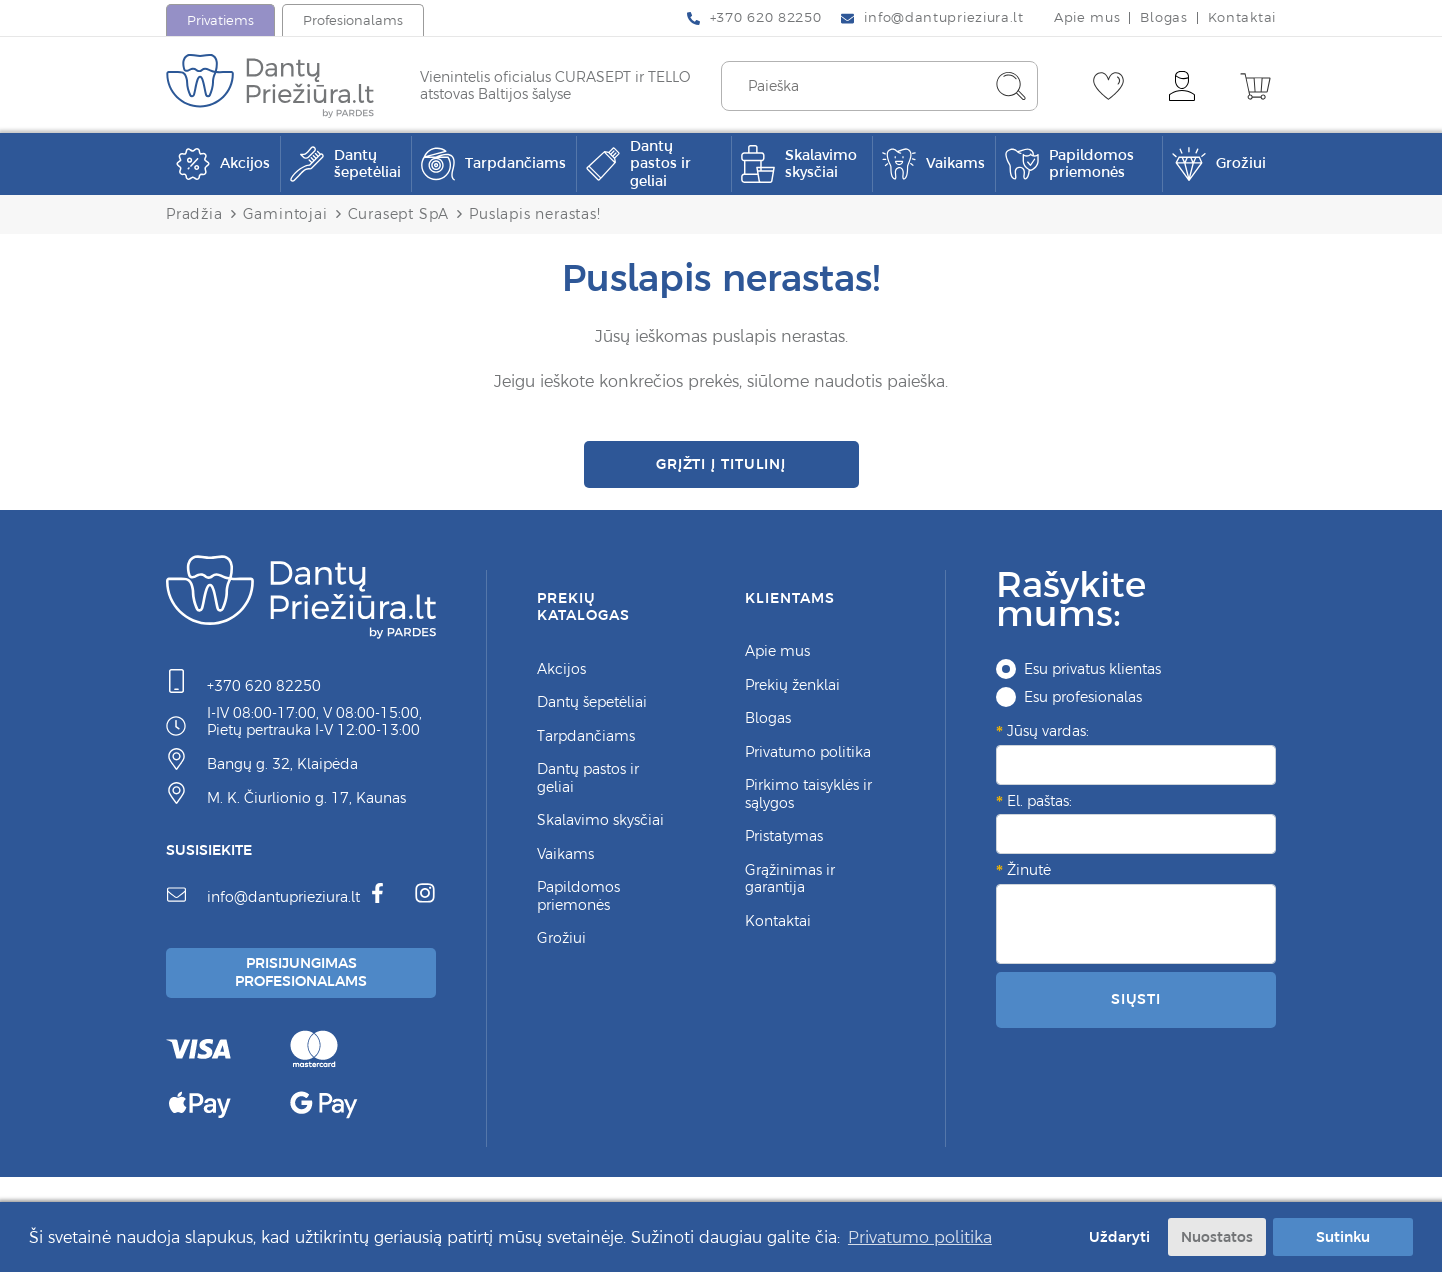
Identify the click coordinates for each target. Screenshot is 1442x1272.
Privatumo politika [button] (920, 1236)
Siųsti (1136, 1008)
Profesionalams (353, 20)
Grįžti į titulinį (720, 467)
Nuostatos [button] (1217, 1236)
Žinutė (1029, 879)
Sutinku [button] (1343, 1236)
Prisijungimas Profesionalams (304, 984)
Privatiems (220, 20)
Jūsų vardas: (1048, 740)
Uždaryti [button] (1115, 1236)
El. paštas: (1039, 810)
